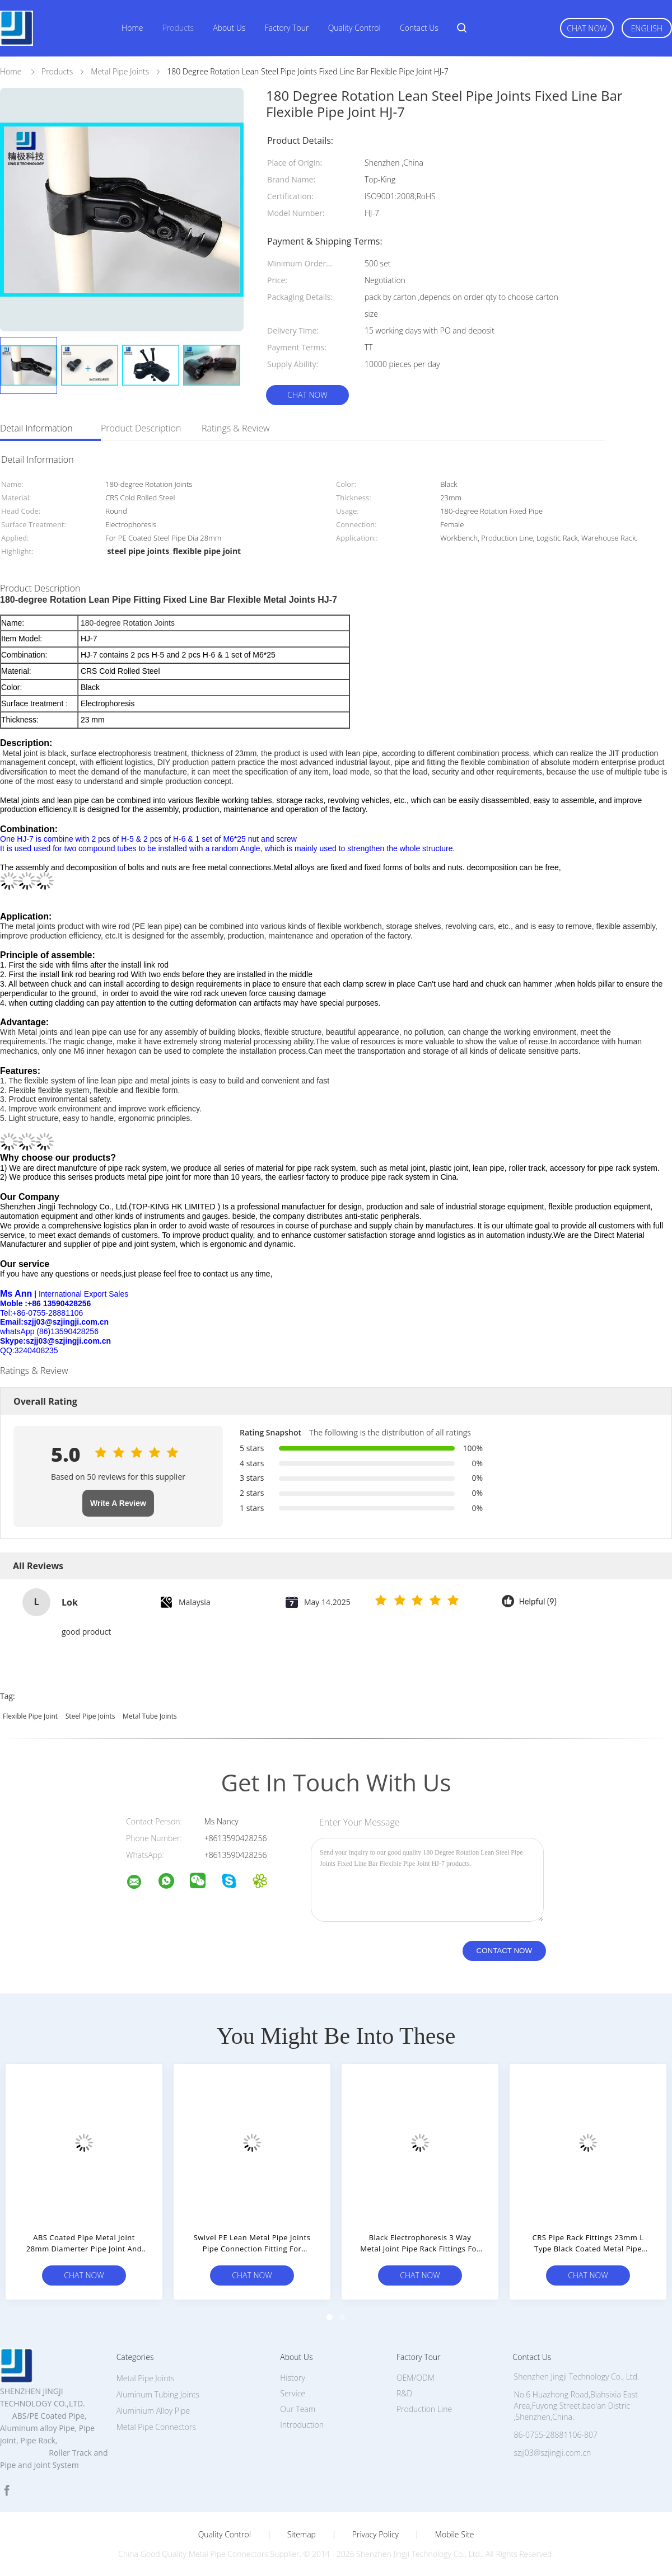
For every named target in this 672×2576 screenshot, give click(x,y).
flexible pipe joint (30, 1716)
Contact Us (419, 27)
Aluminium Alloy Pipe (153, 2410)
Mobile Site (454, 2535)
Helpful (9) (538, 1602)
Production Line (424, 2409)
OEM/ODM (415, 2377)
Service (292, 2393)
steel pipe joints (90, 1716)
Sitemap (301, 2535)
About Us (229, 27)
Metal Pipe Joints (145, 2378)
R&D (404, 2393)
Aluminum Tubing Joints (157, 2394)
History (292, 2377)
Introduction (302, 2424)
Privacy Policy (375, 2535)
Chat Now (586, 28)
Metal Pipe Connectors (156, 2427)
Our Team (297, 2409)
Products (178, 27)
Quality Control (354, 27)
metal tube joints (150, 1716)
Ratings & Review (236, 428)
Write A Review (118, 1503)
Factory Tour (287, 27)
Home (132, 27)
